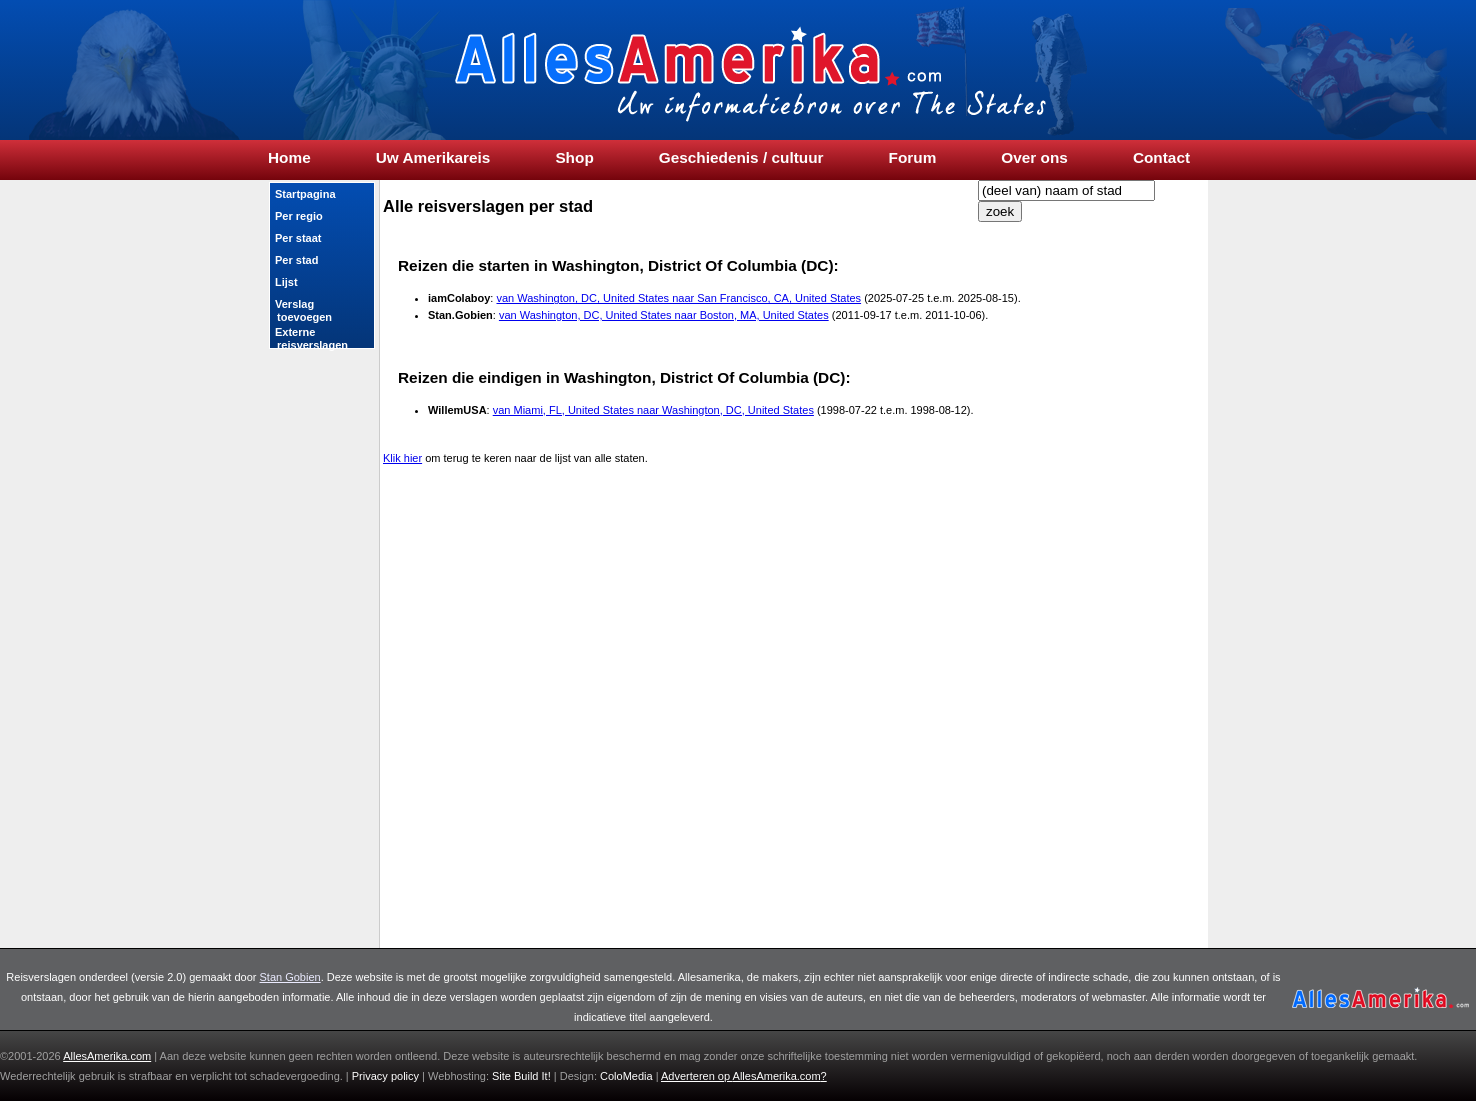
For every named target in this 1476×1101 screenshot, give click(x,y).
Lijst (286, 282)
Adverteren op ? (744, 1076)
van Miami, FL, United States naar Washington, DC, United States (653, 410)
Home (289, 158)
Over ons (1034, 158)
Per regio (299, 216)
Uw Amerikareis (433, 158)
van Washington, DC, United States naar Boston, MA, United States (664, 315)
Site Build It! (521, 1076)
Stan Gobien (290, 977)
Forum (913, 158)
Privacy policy (385, 1076)
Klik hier (402, 458)
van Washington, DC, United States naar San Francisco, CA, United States (678, 298)
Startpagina (305, 194)
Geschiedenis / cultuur (741, 158)
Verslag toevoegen (303, 310)
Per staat (298, 238)
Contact (1161, 158)
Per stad (296, 260)
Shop (574, 158)
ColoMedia (628, 1076)
